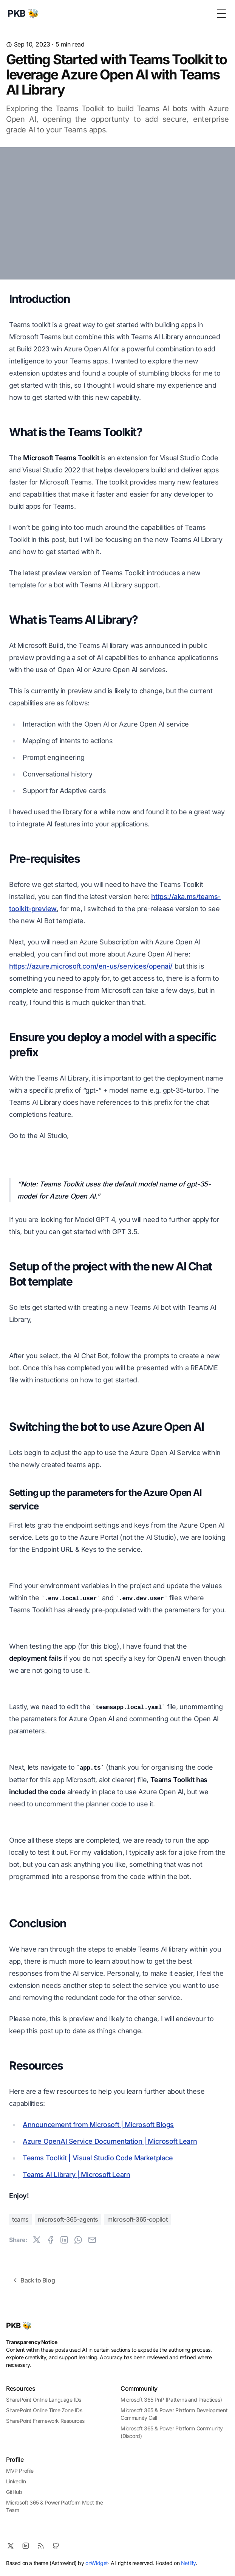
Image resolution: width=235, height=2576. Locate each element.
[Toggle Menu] (221, 14)
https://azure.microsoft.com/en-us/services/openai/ (91, 966)
